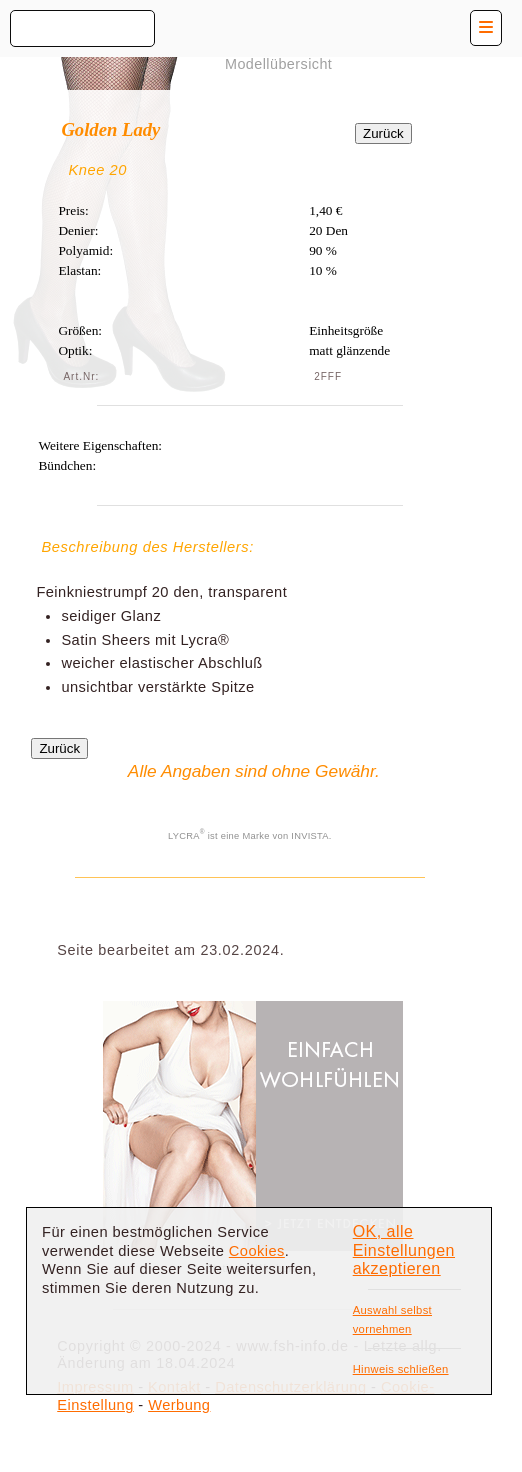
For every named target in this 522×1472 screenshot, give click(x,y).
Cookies (257, 1251)
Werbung (179, 1405)
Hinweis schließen (401, 1369)
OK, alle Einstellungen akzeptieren (404, 1250)
